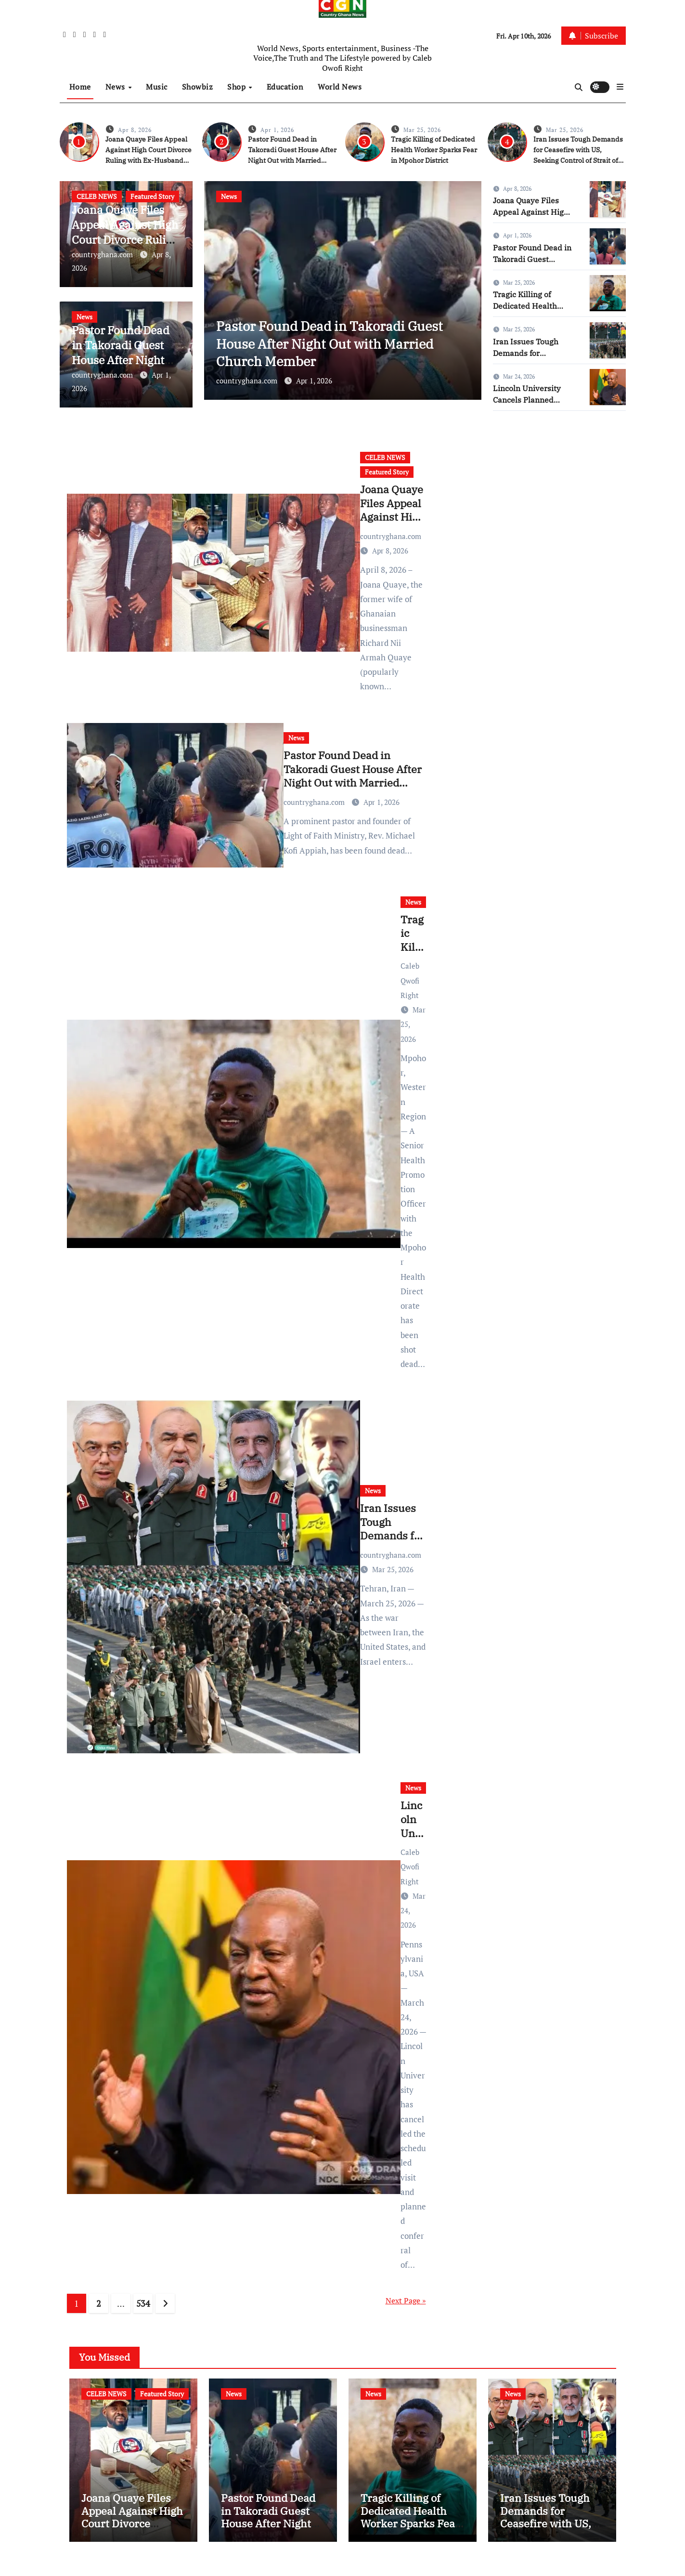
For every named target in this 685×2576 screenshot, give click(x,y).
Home (80, 86)
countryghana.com (103, 254)
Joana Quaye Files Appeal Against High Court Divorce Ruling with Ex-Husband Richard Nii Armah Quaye (132, 2535)
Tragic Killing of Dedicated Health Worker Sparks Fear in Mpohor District (434, 150)
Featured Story (152, 196)
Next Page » (406, 2300)
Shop (237, 86)
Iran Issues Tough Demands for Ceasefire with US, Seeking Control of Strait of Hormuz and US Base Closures (578, 160)
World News (340, 86)
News (116, 86)
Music (157, 86)
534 (143, 2303)
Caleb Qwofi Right (410, 980)
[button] (620, 86)
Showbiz (197, 86)
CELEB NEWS (97, 196)
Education (285, 86)
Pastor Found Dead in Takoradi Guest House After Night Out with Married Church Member (124, 360)
